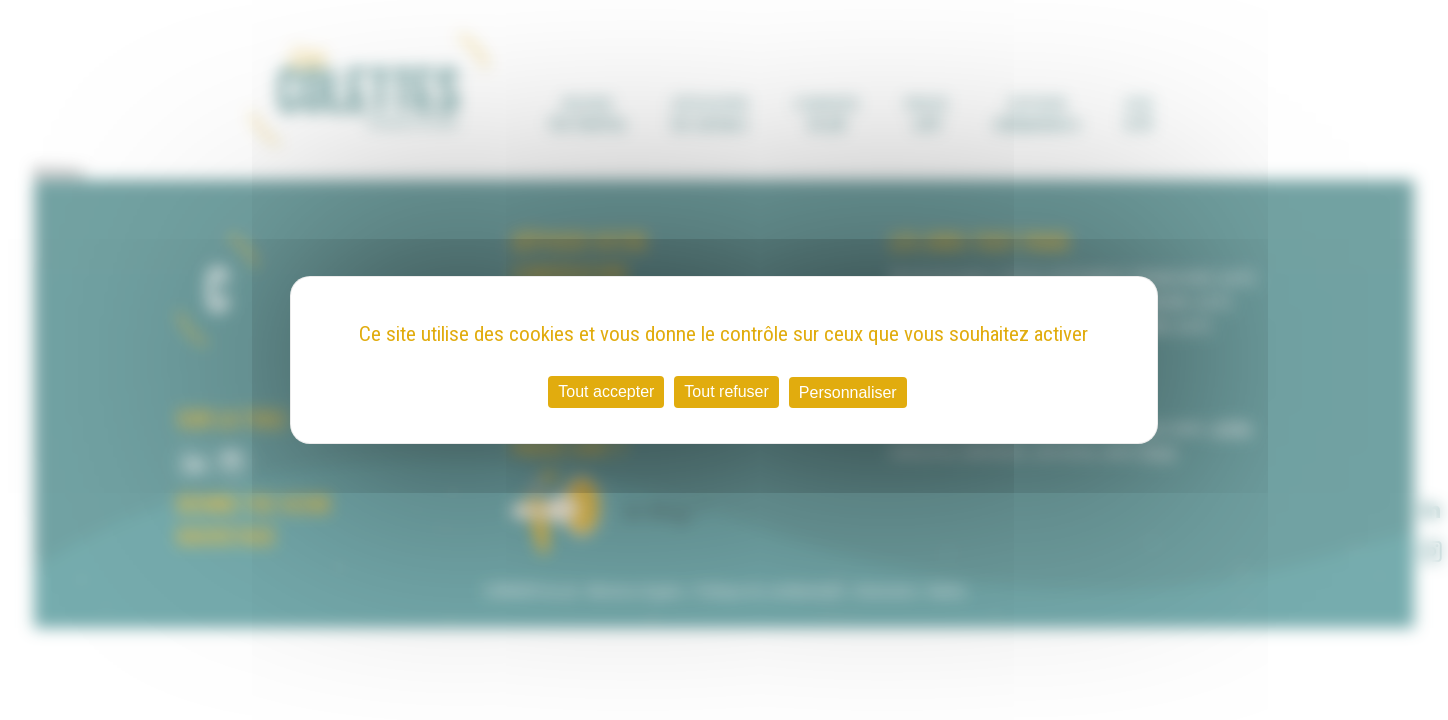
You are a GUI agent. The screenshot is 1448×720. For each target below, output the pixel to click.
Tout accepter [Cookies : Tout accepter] (606, 391)
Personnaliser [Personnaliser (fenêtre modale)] (848, 392)
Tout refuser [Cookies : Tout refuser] (726, 391)
